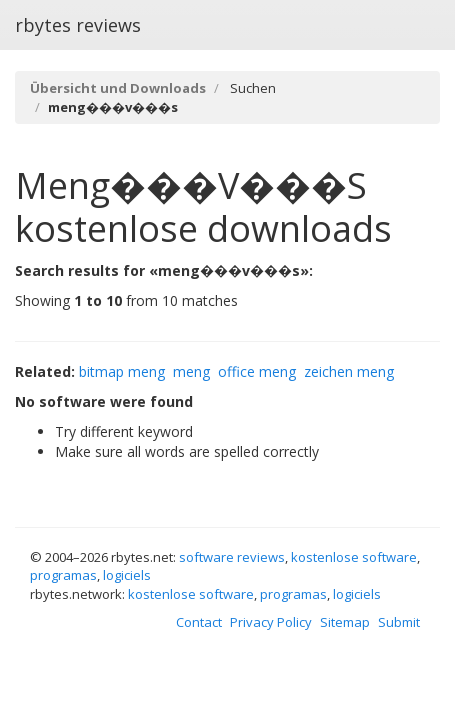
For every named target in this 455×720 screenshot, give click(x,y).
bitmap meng (122, 371)
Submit (399, 622)
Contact (199, 622)
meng (191, 371)
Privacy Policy (271, 622)
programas (63, 575)
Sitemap (345, 622)
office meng (257, 371)
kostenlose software (354, 557)
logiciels (127, 575)
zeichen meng (349, 371)
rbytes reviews (78, 25)
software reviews (232, 557)
